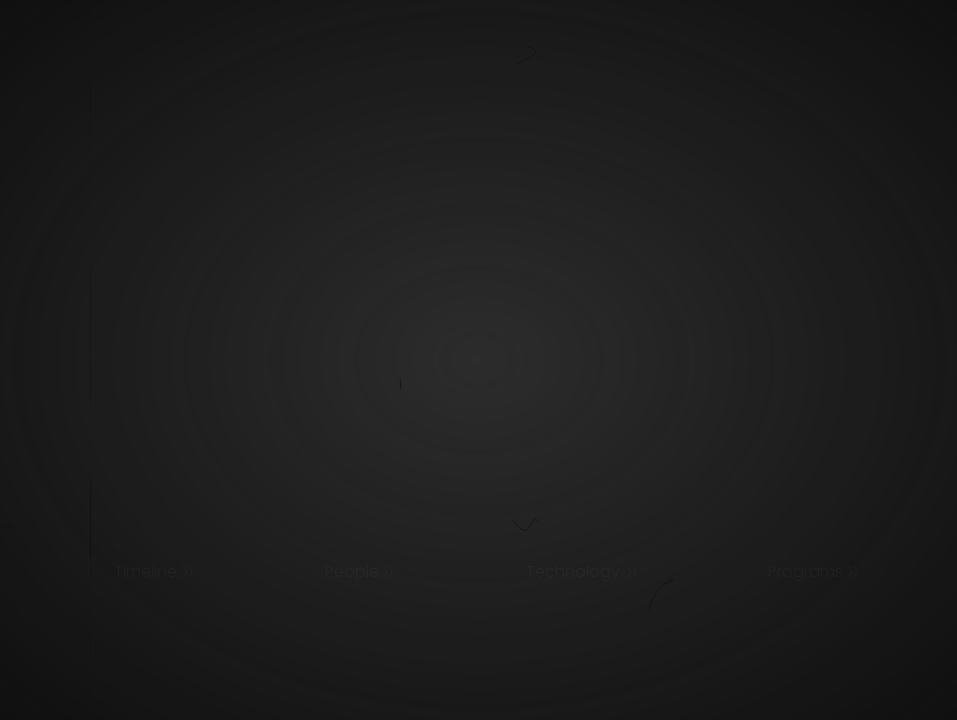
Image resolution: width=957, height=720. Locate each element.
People (352, 571)
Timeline (145, 571)
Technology (573, 571)
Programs (805, 571)
